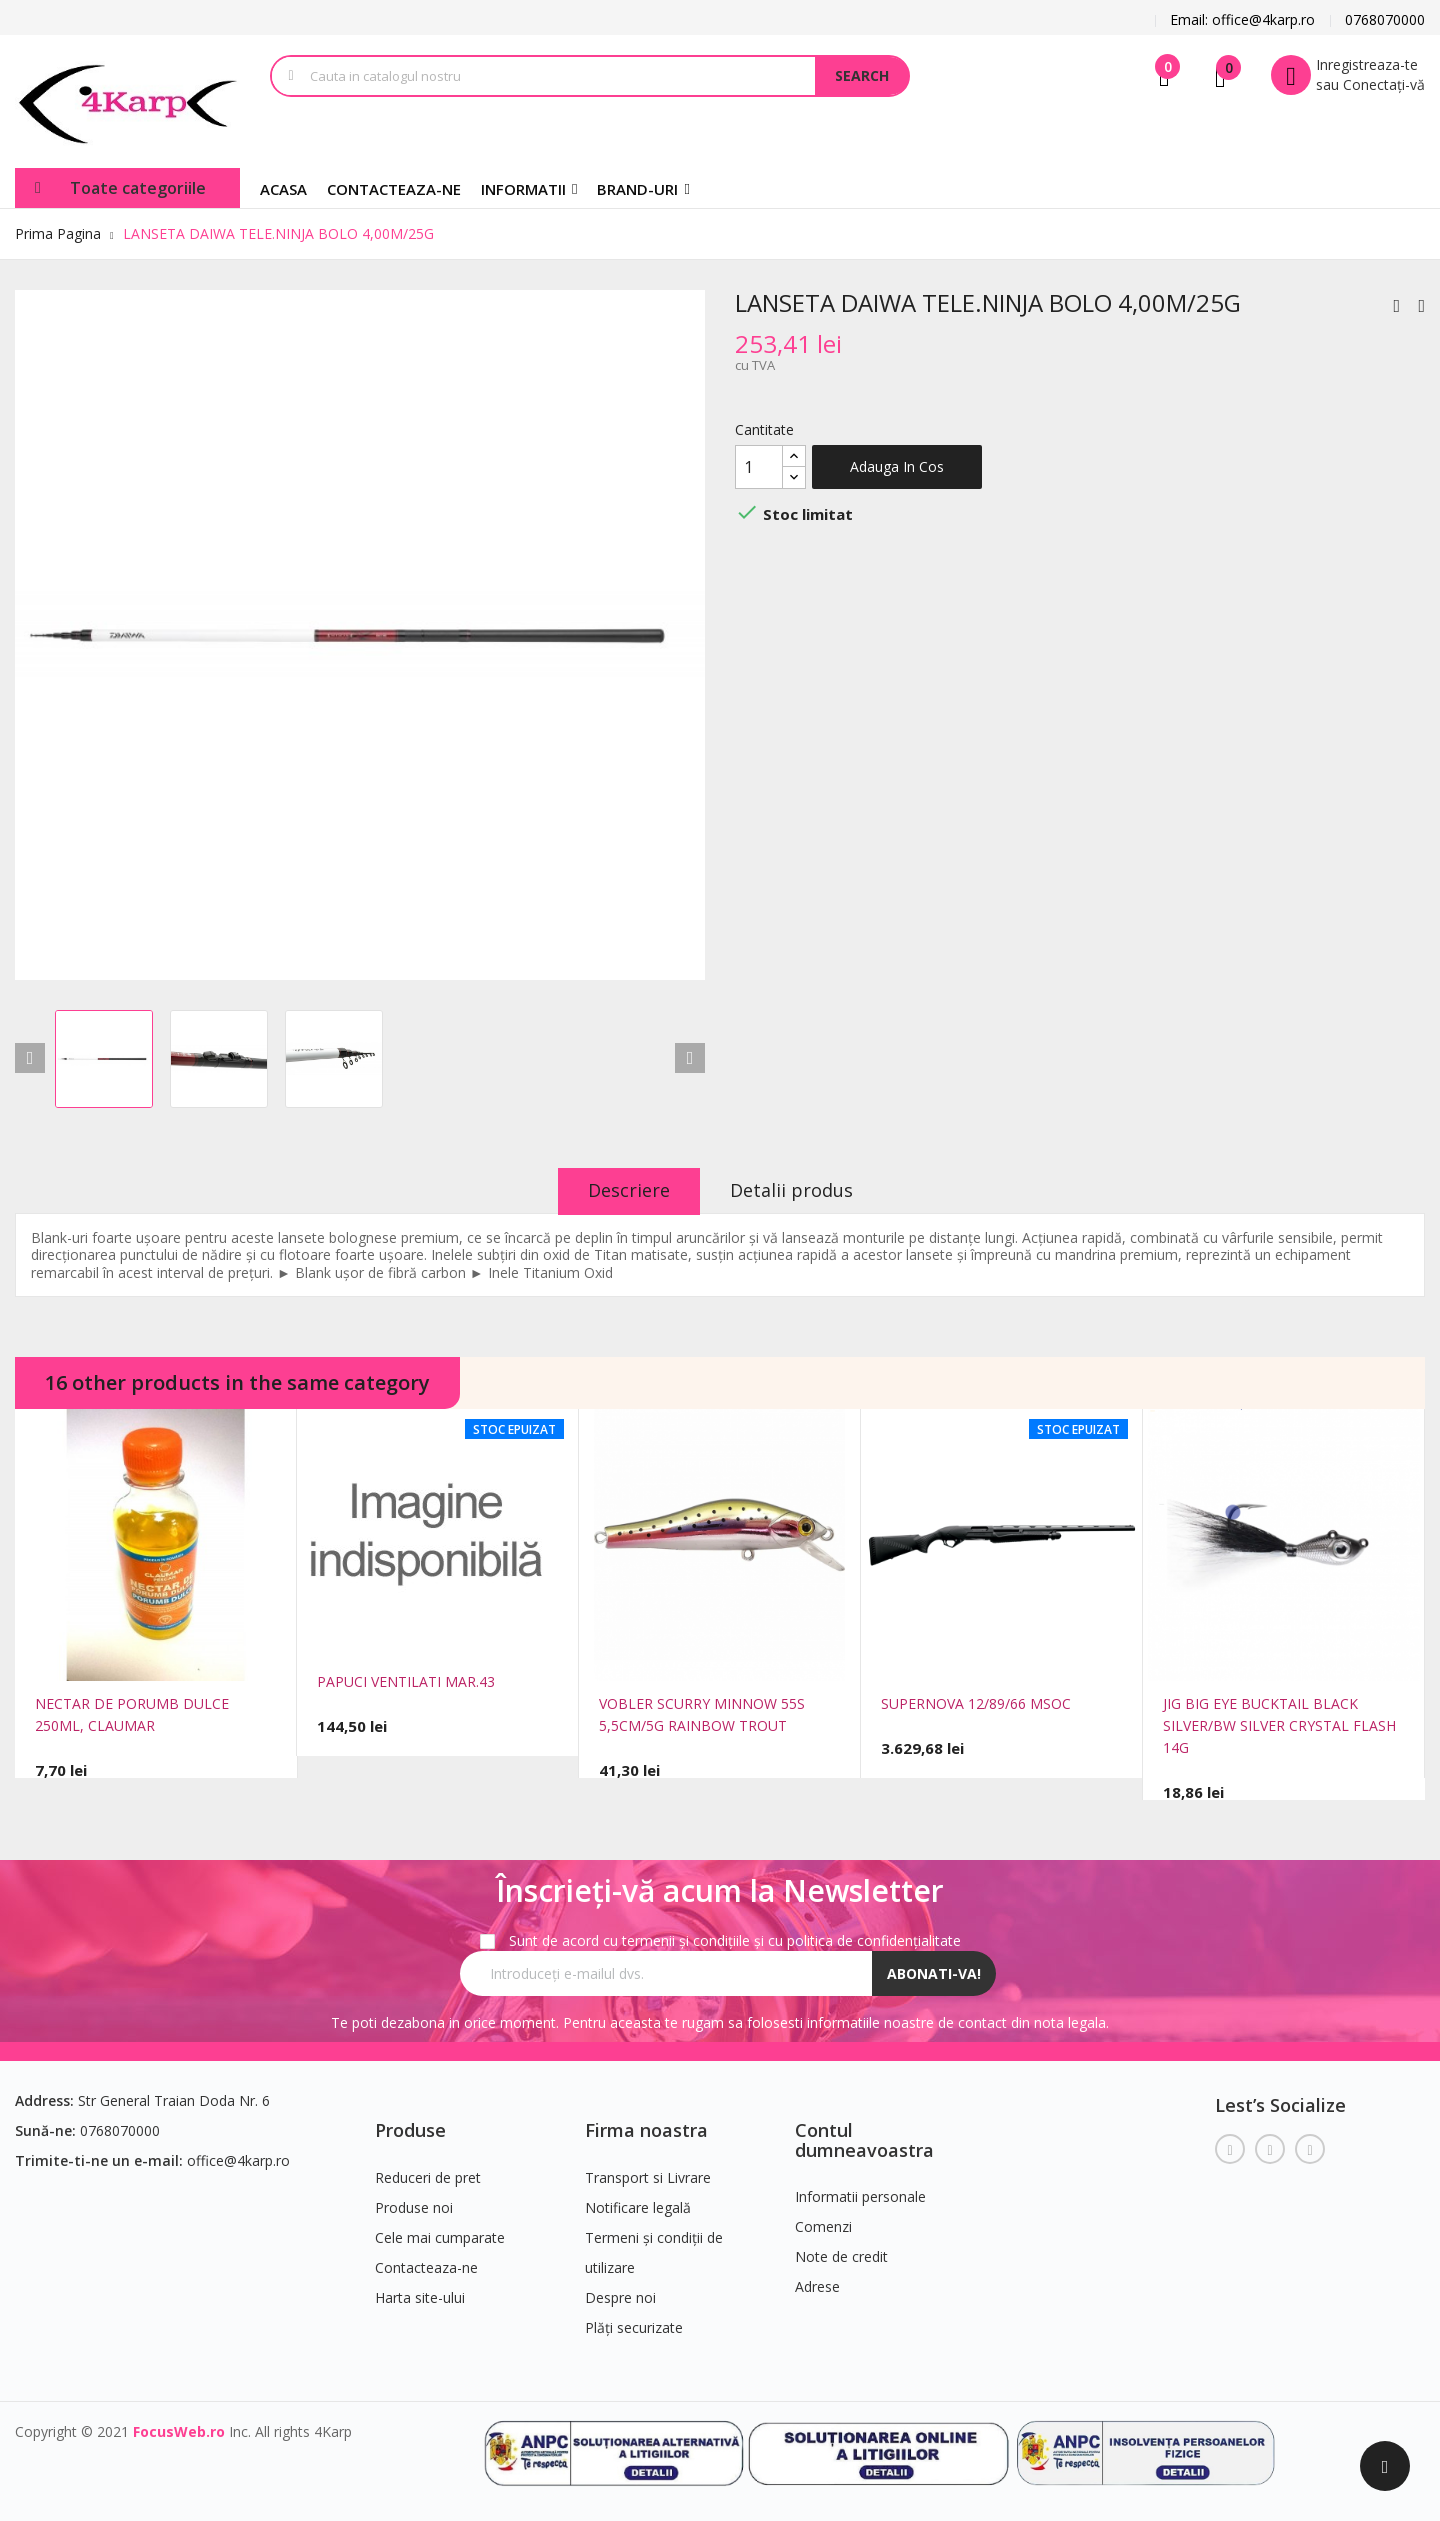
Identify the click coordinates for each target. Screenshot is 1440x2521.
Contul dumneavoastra (864, 2140)
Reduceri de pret (428, 2177)
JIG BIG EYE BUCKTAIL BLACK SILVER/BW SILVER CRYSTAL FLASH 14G (1279, 1725)
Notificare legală (638, 2207)
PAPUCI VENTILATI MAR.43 (406, 1681)
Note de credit (841, 2256)
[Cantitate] (759, 467)
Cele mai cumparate (440, 2237)
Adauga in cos (897, 466)
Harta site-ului (420, 2297)
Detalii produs (791, 1190)
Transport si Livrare (648, 2177)
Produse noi (414, 2207)
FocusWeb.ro (179, 2431)
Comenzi (823, 2226)
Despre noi (620, 2297)
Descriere (629, 1190)
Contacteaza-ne (426, 2267)
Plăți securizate (634, 2327)
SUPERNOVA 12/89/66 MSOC (976, 1703)
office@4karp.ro (238, 2160)
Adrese (817, 2286)
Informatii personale (860, 2196)
